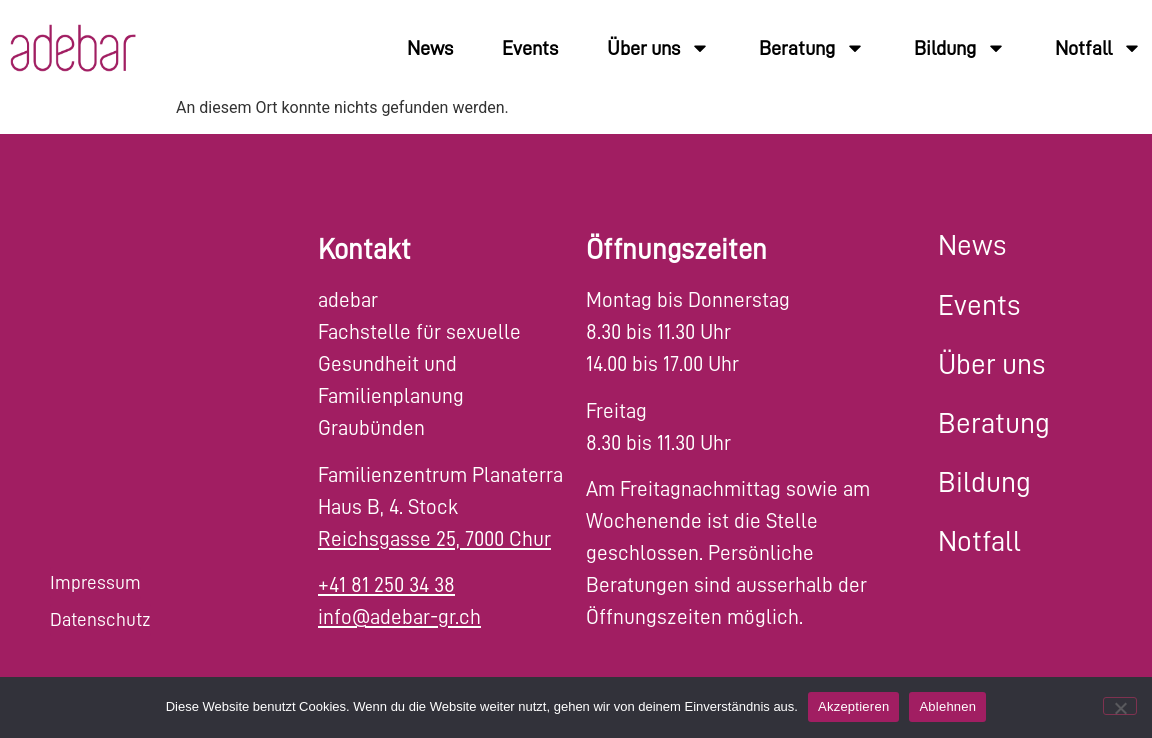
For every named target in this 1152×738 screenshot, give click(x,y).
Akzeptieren (853, 706)
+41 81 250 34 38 (386, 585)
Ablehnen (947, 706)
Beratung (812, 48)
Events (530, 48)
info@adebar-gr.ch (399, 617)
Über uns (658, 48)
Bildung (960, 48)
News (430, 48)
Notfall (1098, 48)
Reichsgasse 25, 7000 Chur (434, 539)
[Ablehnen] (1120, 706)
